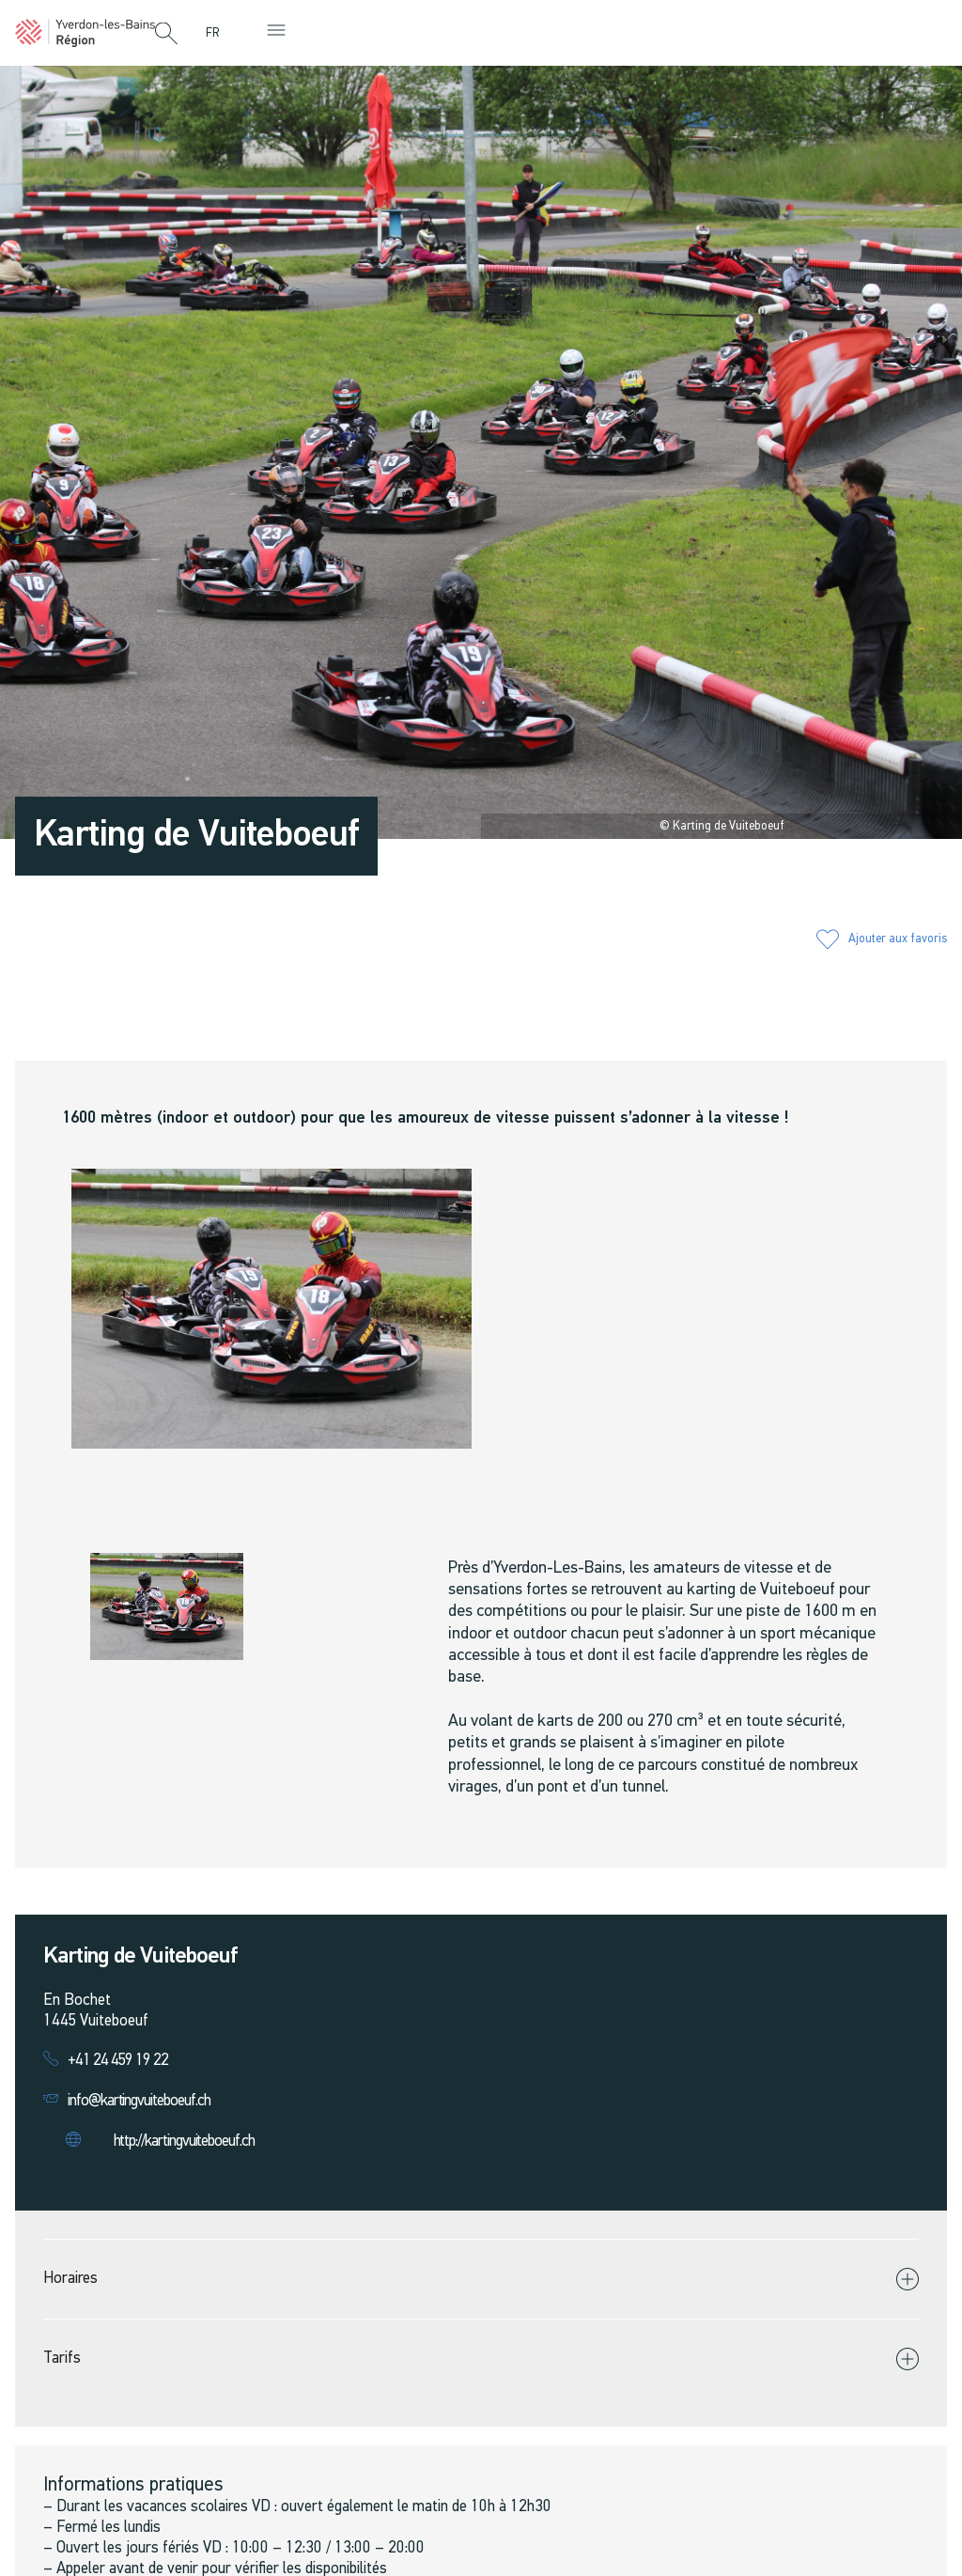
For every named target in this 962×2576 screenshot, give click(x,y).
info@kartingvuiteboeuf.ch (138, 2101)
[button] (166, 34)
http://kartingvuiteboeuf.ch (184, 2141)
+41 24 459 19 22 (118, 2061)
